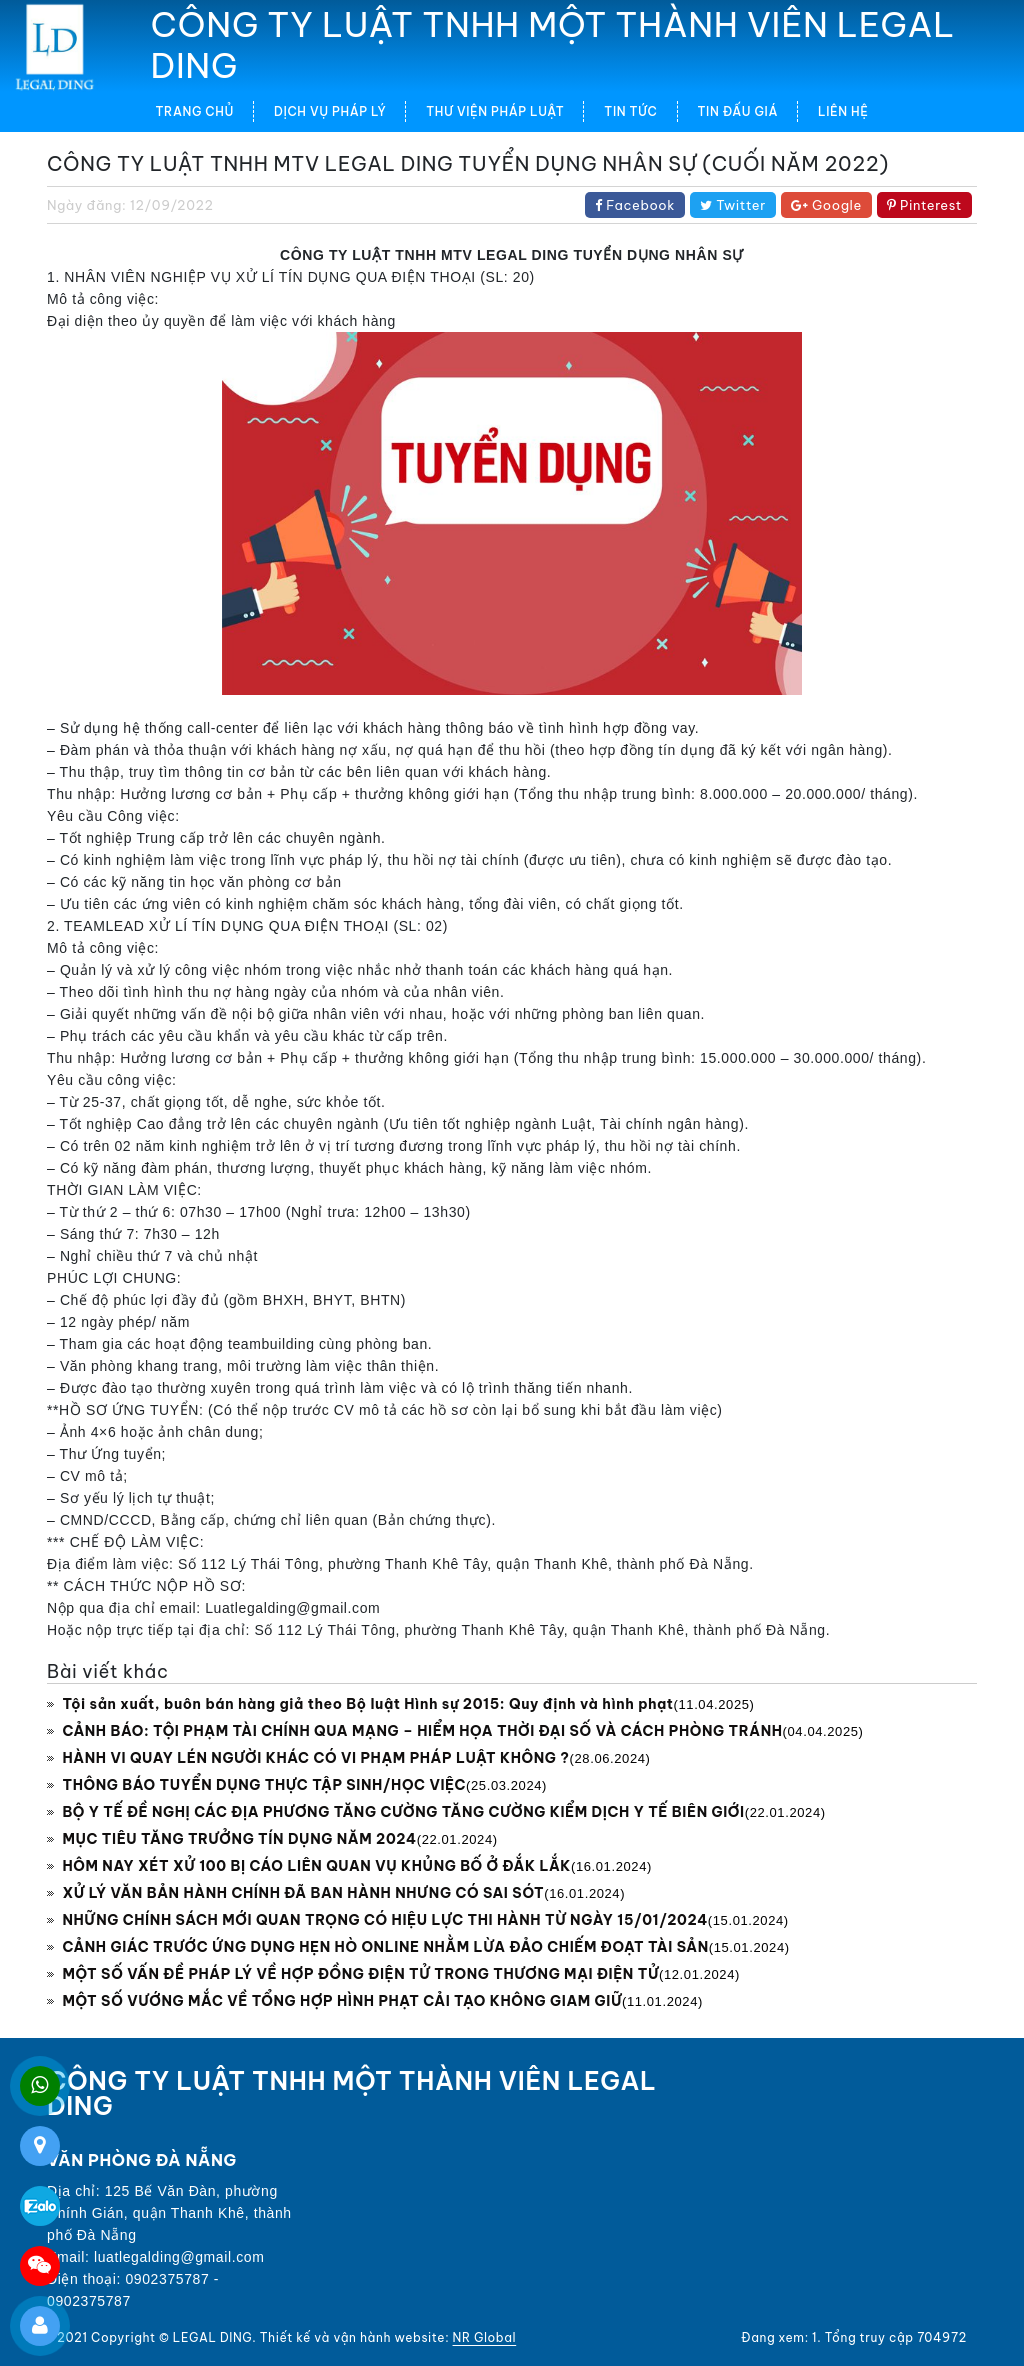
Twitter (733, 205)
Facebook (635, 205)
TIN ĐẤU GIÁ (738, 111)
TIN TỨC (630, 111)
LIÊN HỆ (843, 111)
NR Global (485, 2337)
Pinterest (924, 205)
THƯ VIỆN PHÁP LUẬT (495, 111)
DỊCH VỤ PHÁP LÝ (330, 111)
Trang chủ (195, 111)
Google (826, 205)
